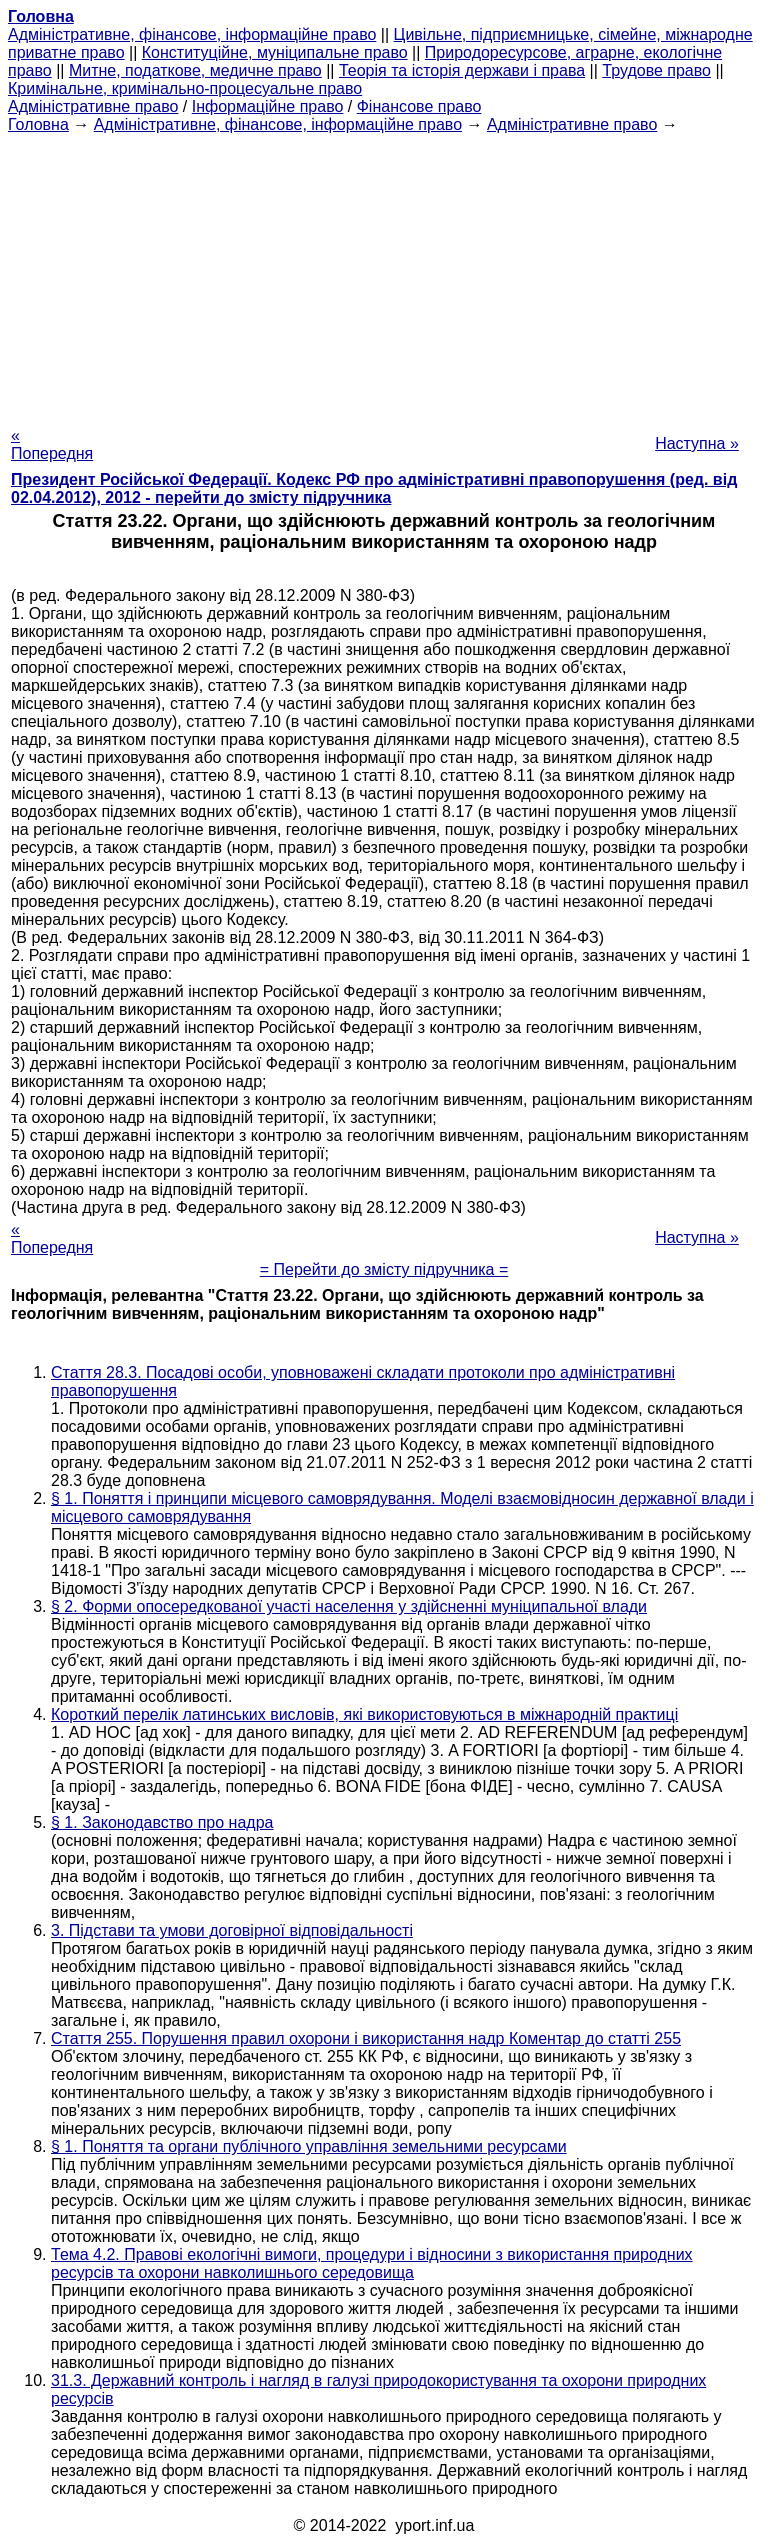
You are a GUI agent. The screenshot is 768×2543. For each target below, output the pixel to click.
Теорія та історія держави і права (462, 70)
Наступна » (697, 443)
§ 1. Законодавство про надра (162, 1822)
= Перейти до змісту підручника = (384, 1269)
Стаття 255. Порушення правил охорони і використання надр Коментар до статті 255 (366, 2038)
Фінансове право (419, 106)
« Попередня (52, 444)
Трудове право (656, 70)
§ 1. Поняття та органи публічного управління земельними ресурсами (309, 2146)
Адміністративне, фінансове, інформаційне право (192, 34)
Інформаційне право (268, 106)
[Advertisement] (384, 274)
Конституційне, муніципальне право (275, 52)
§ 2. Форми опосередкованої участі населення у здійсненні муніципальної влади (349, 1606)
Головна (38, 124)
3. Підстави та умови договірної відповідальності (232, 1930)
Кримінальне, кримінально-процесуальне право (185, 88)
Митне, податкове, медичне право (195, 70)
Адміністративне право (93, 106)
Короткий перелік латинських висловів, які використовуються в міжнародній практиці (364, 1714)
